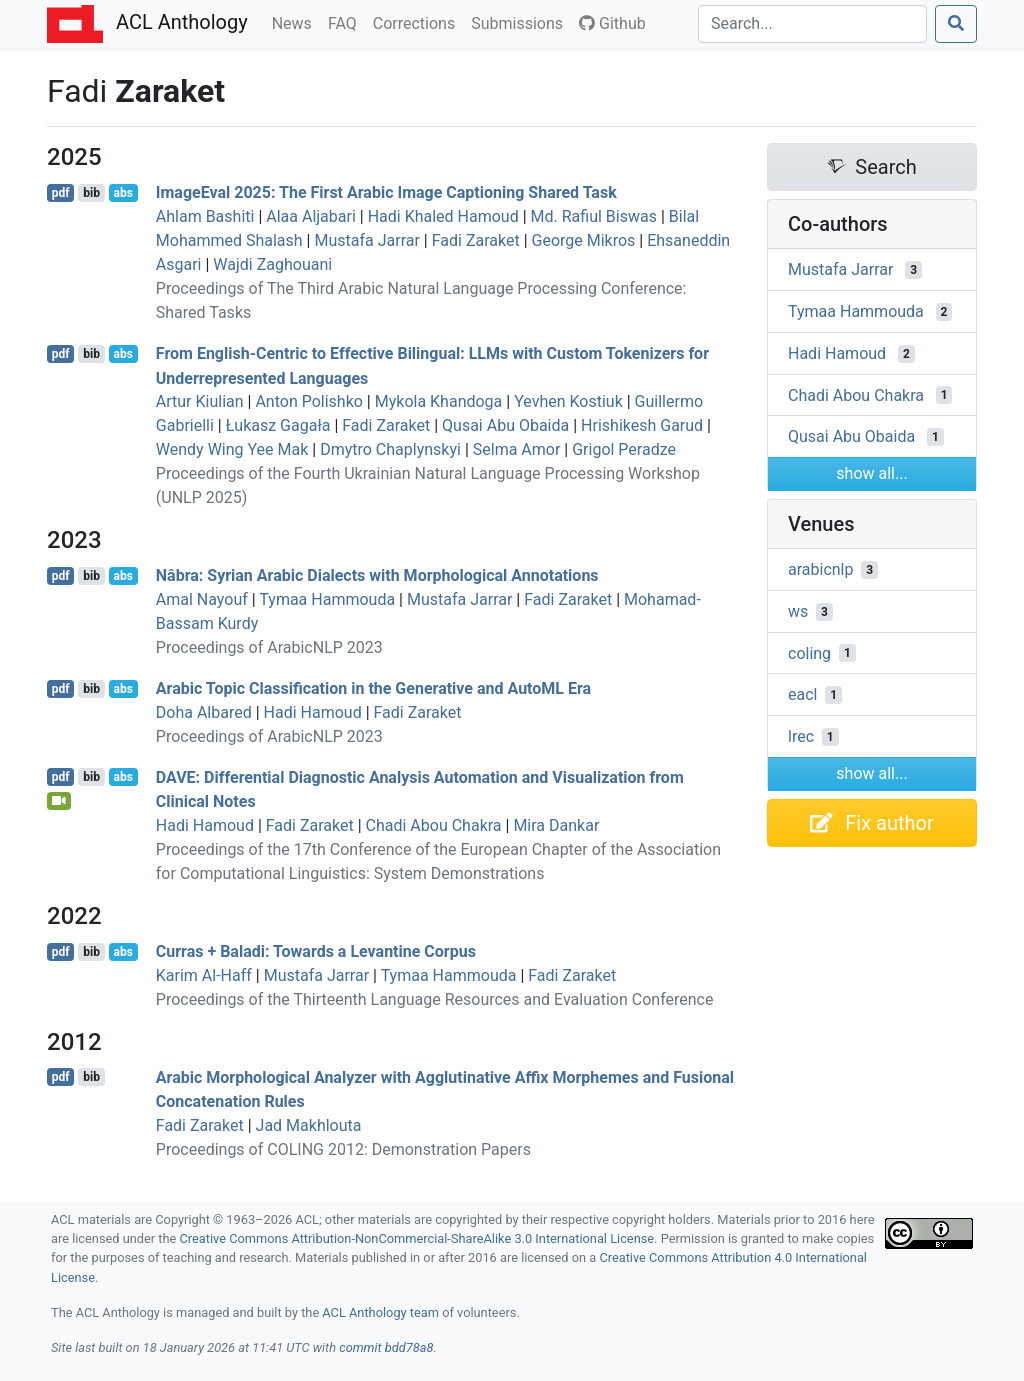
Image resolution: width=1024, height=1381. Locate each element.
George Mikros (584, 240)
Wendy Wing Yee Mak (232, 449)
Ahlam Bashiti (205, 216)
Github (612, 23)
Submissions (521, 22)
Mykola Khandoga (439, 401)
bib (91, 193)
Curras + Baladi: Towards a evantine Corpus (316, 951)
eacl (802, 694)
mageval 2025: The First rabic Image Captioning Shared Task (386, 192)
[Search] (812, 24)
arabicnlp (820, 569)
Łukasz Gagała (278, 425)
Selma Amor (517, 449)
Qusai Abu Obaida (505, 425)
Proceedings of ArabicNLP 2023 (269, 647)
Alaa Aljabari (311, 216)
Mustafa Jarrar (366, 240)
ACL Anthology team (380, 1312)
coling (809, 652)
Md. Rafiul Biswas (594, 216)
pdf (61, 193)
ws (798, 611)
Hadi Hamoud (313, 712)
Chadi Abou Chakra (434, 825)
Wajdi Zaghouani (272, 264)
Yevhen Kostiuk (568, 401)
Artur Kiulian (200, 401)
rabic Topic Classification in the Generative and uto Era (373, 688)
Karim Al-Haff (204, 975)
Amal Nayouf (202, 599)
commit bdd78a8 (386, 1347)
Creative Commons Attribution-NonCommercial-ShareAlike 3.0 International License (417, 1238)
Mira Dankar (556, 825)
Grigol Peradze (624, 449)
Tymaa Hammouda (327, 599)
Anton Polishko (308, 401)
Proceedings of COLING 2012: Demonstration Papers (343, 1149)
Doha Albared (204, 712)
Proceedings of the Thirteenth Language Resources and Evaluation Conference (435, 999)
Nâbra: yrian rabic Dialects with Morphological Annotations (377, 575)
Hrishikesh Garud (642, 425)
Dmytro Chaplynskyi (390, 449)
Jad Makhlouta (309, 1125)
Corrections (418, 22)
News (296, 22)
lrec (801, 736)
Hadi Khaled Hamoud (443, 216)
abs (122, 193)
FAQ (346, 22)
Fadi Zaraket (476, 240)
